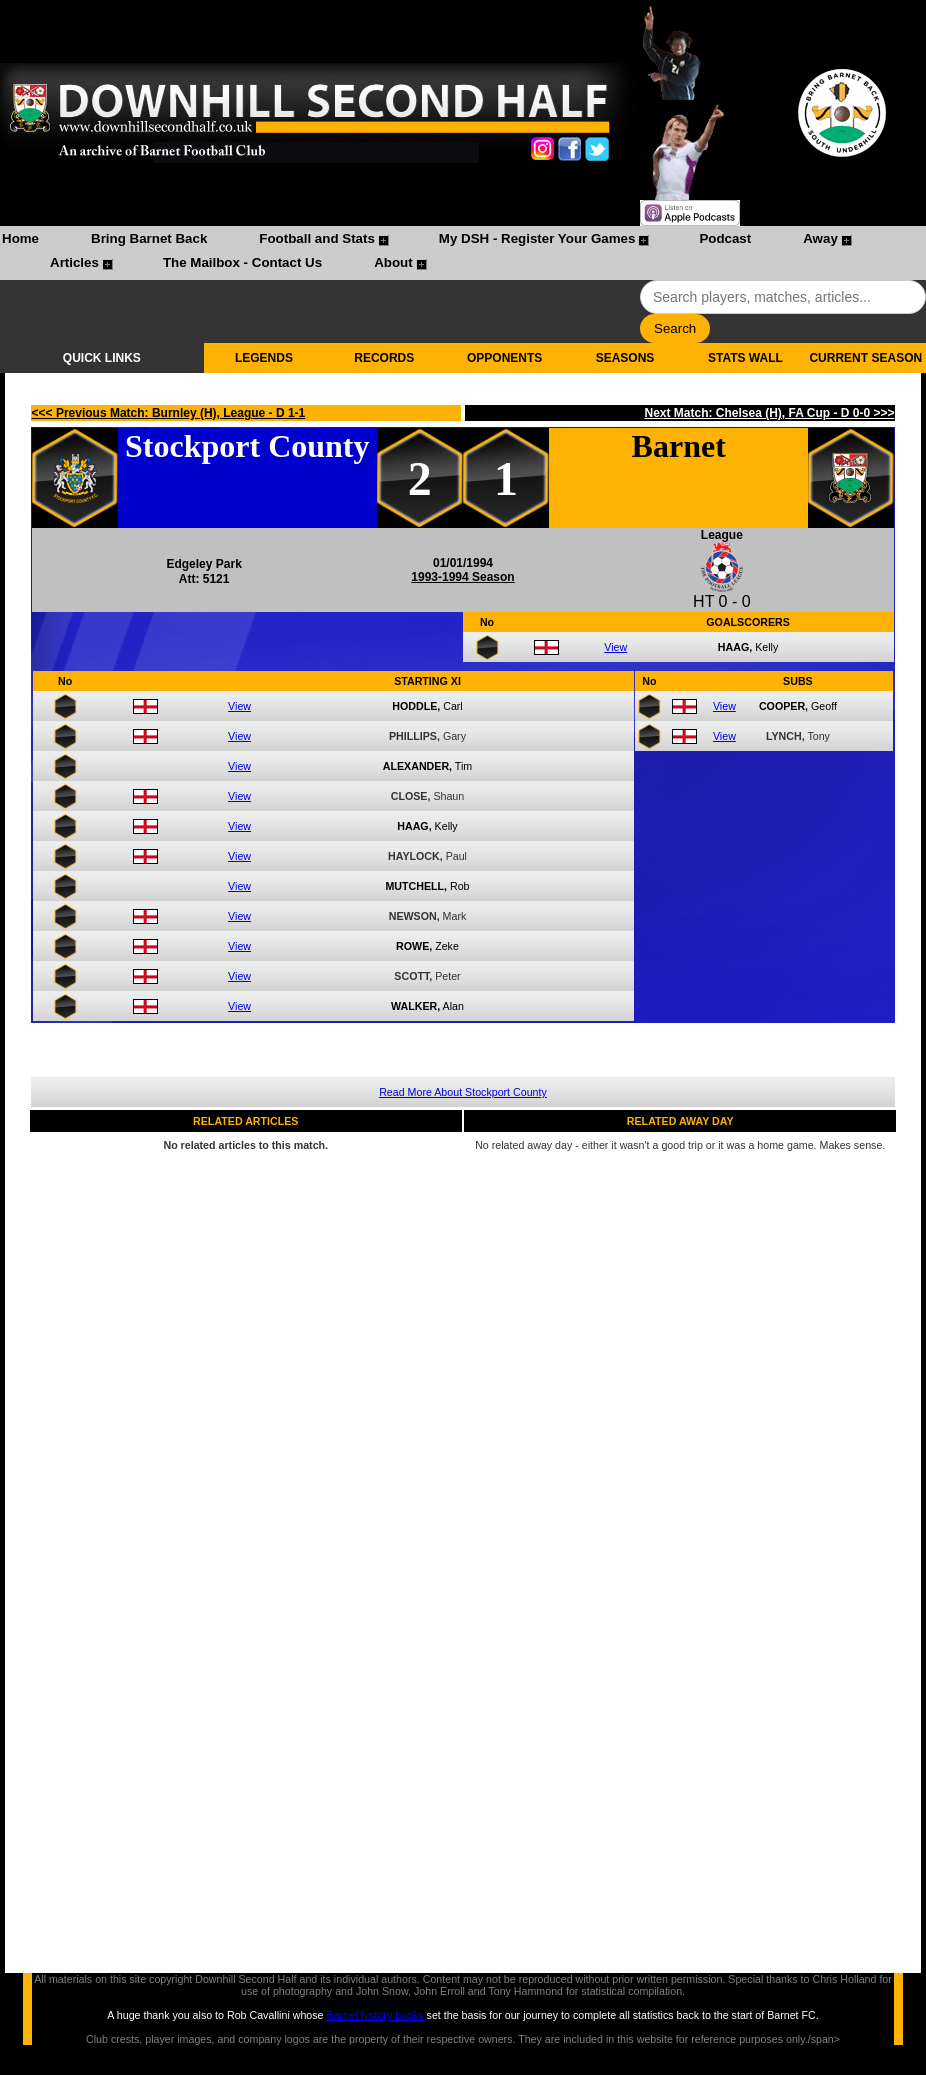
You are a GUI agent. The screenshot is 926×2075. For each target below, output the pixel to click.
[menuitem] (20, 241)
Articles (74, 262)
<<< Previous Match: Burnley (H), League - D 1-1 (169, 413)
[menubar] (463, 253)
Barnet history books (374, 2015)
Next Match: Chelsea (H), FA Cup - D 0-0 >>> (769, 413)
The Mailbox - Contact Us (242, 262)
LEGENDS (264, 358)
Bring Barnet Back (149, 238)
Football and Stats (317, 238)
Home (20, 238)
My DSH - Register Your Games (537, 238)
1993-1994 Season (462, 577)
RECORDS (384, 358)
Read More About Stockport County (463, 1092)
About (393, 262)
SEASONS (625, 358)
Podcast (725, 238)
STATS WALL (745, 358)
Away (820, 238)
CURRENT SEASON (865, 358)
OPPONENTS (504, 358)
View (615, 647)
